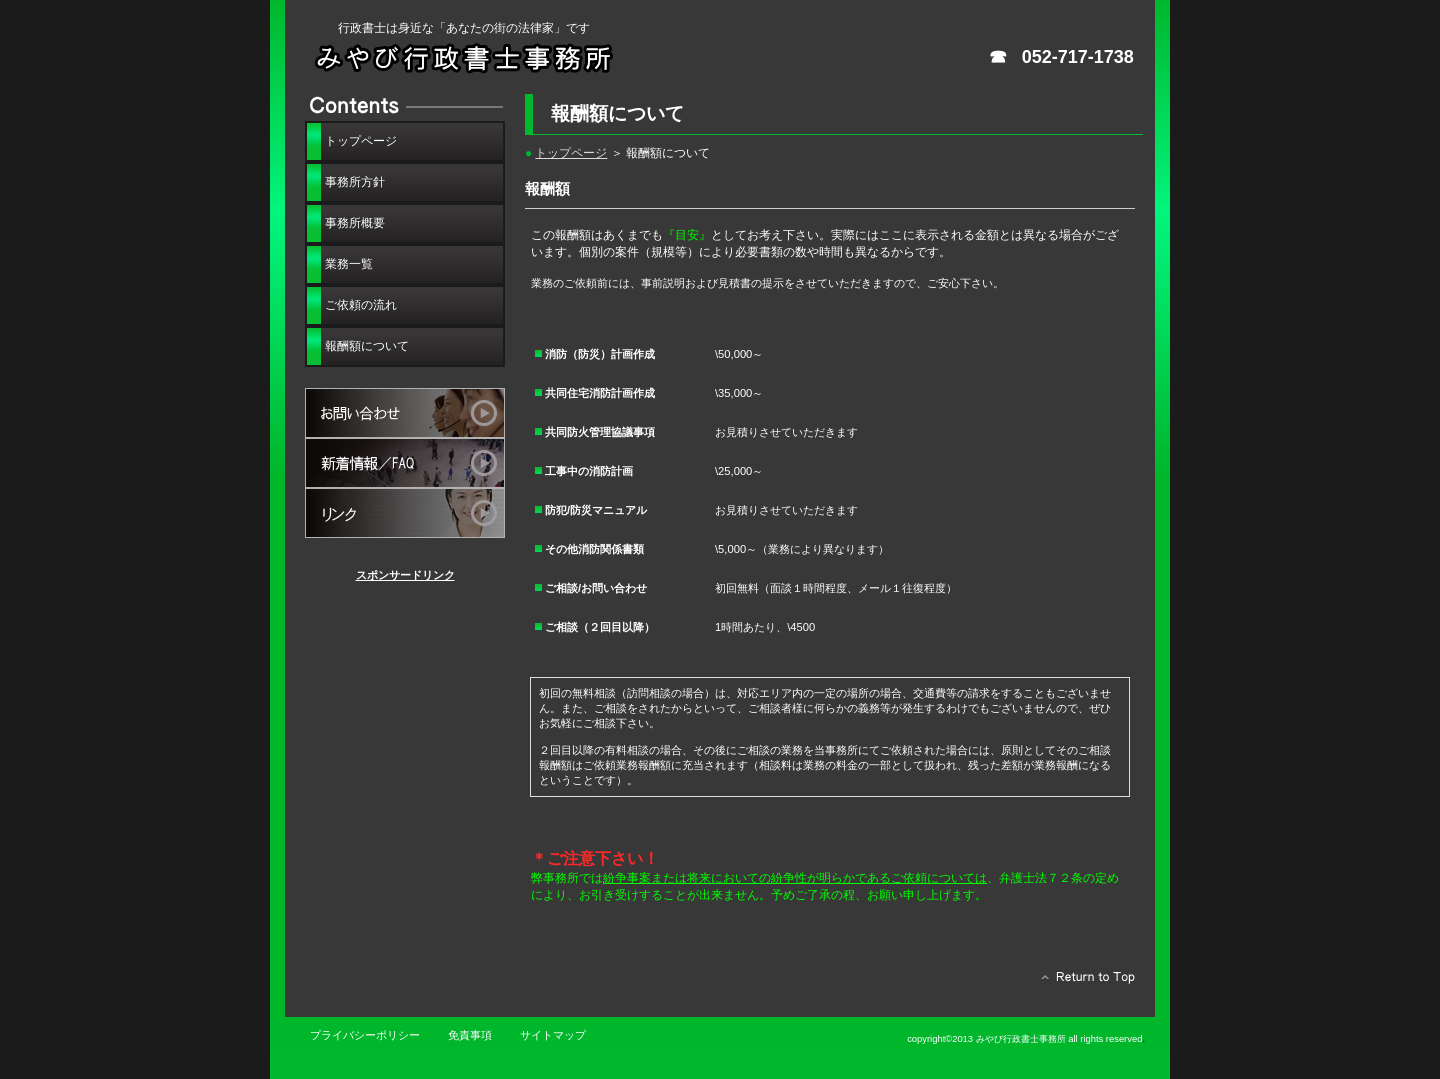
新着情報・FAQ (405, 463)
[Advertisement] (405, 700)
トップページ (571, 152)
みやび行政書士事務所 (520, 57)
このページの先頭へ (1082, 982)
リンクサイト (405, 513)
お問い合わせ (405, 413)
